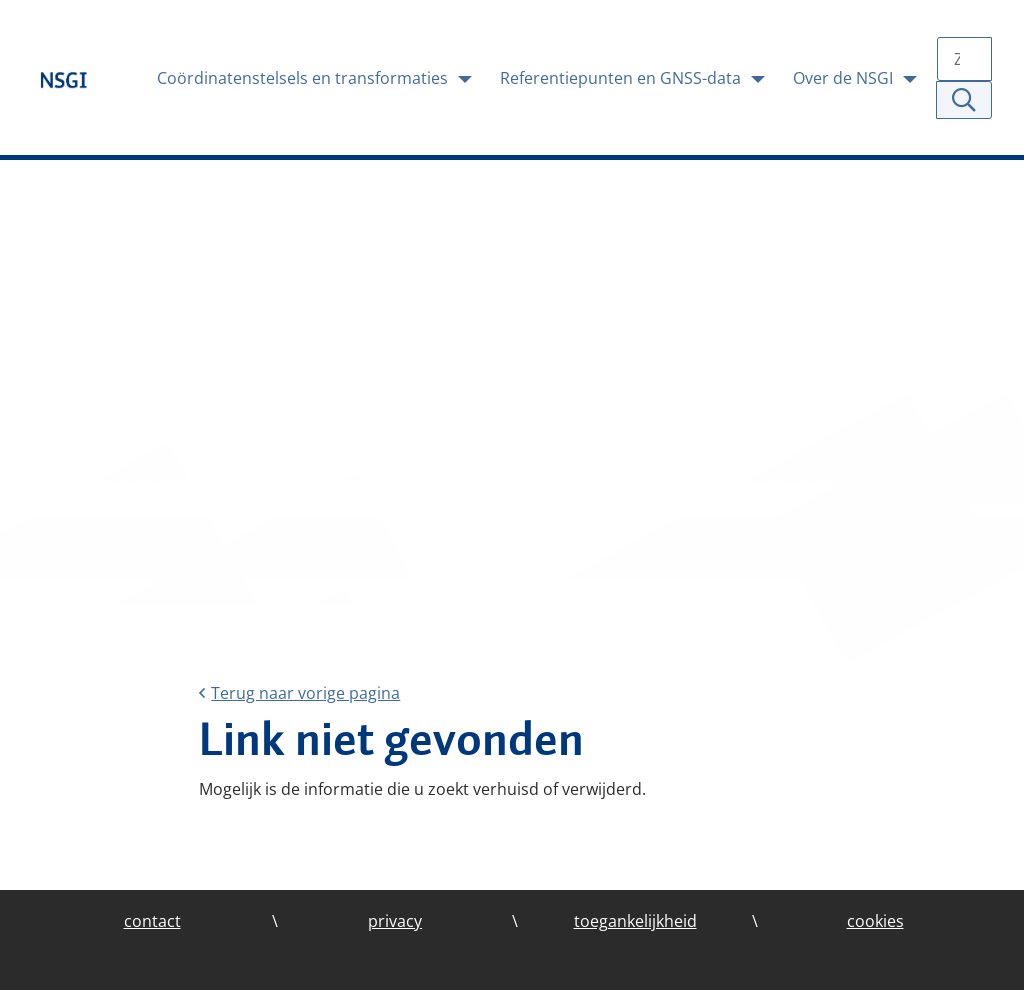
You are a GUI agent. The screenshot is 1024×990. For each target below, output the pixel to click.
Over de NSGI (845, 78)
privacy (395, 921)
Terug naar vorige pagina (299, 693)
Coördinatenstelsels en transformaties (304, 78)
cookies (875, 921)
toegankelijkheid (635, 921)
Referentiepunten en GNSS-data (622, 78)
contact (152, 921)
